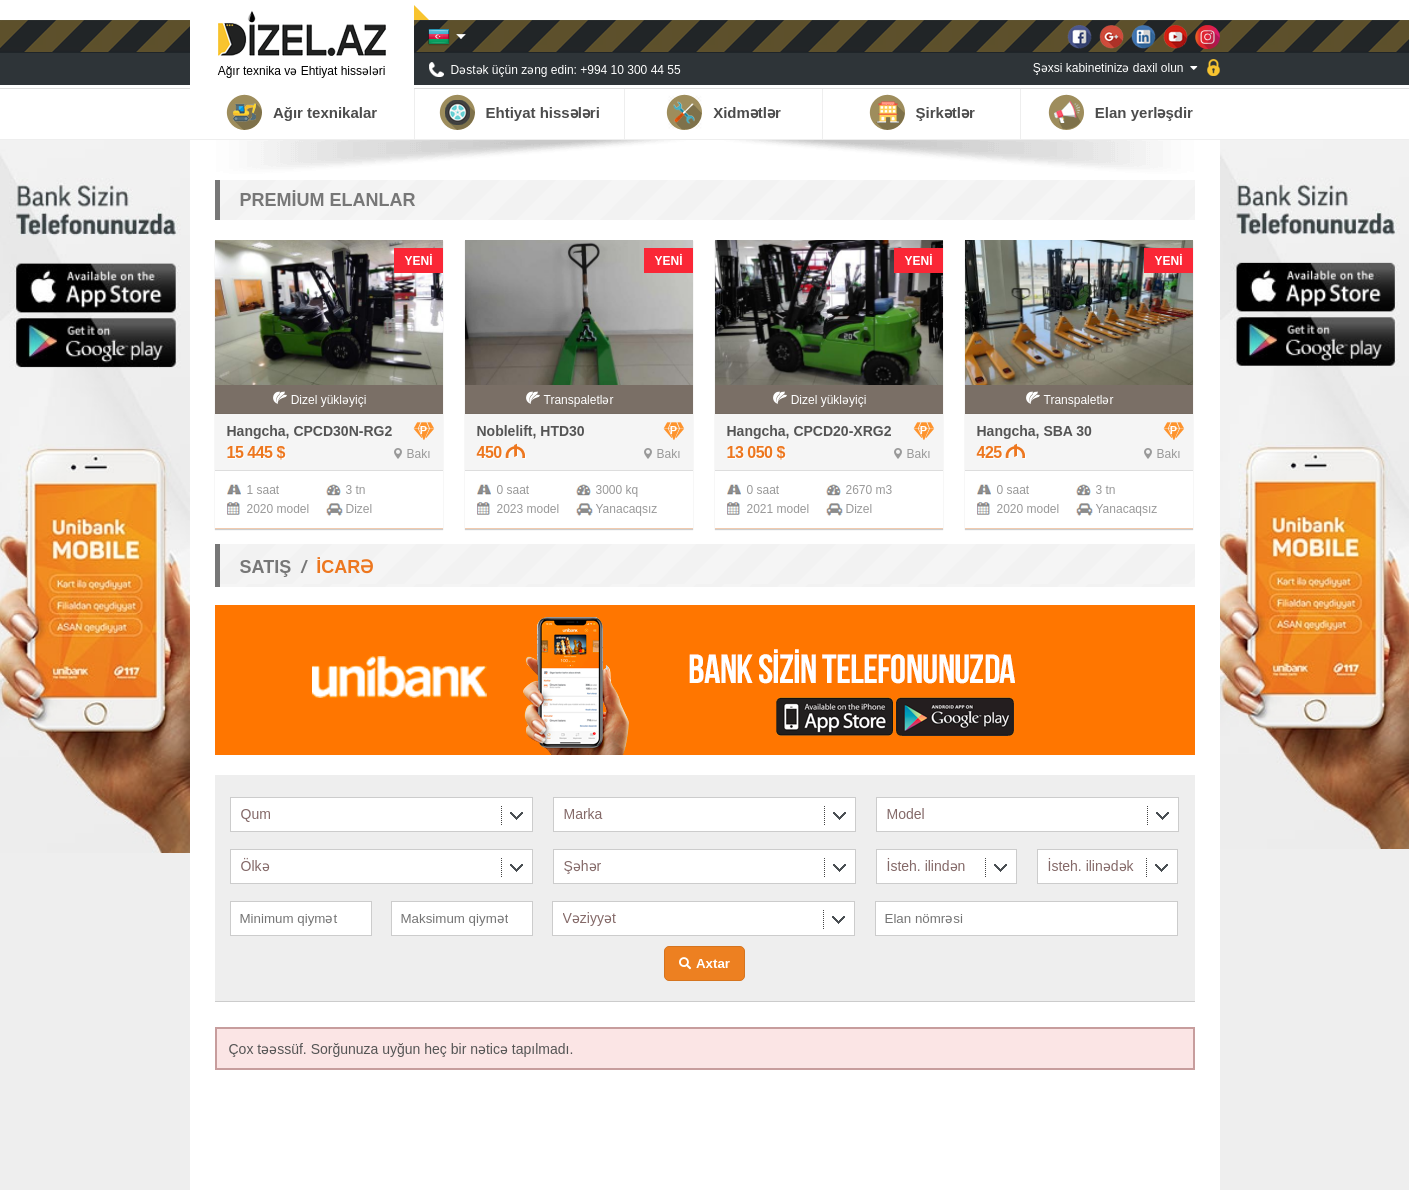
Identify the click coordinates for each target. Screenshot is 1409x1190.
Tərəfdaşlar (976, 1165)
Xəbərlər (1050, 1165)
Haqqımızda (893, 1165)
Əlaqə (1178, 1165)
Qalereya (1118, 1165)
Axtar (713, 963)
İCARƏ (344, 567)
